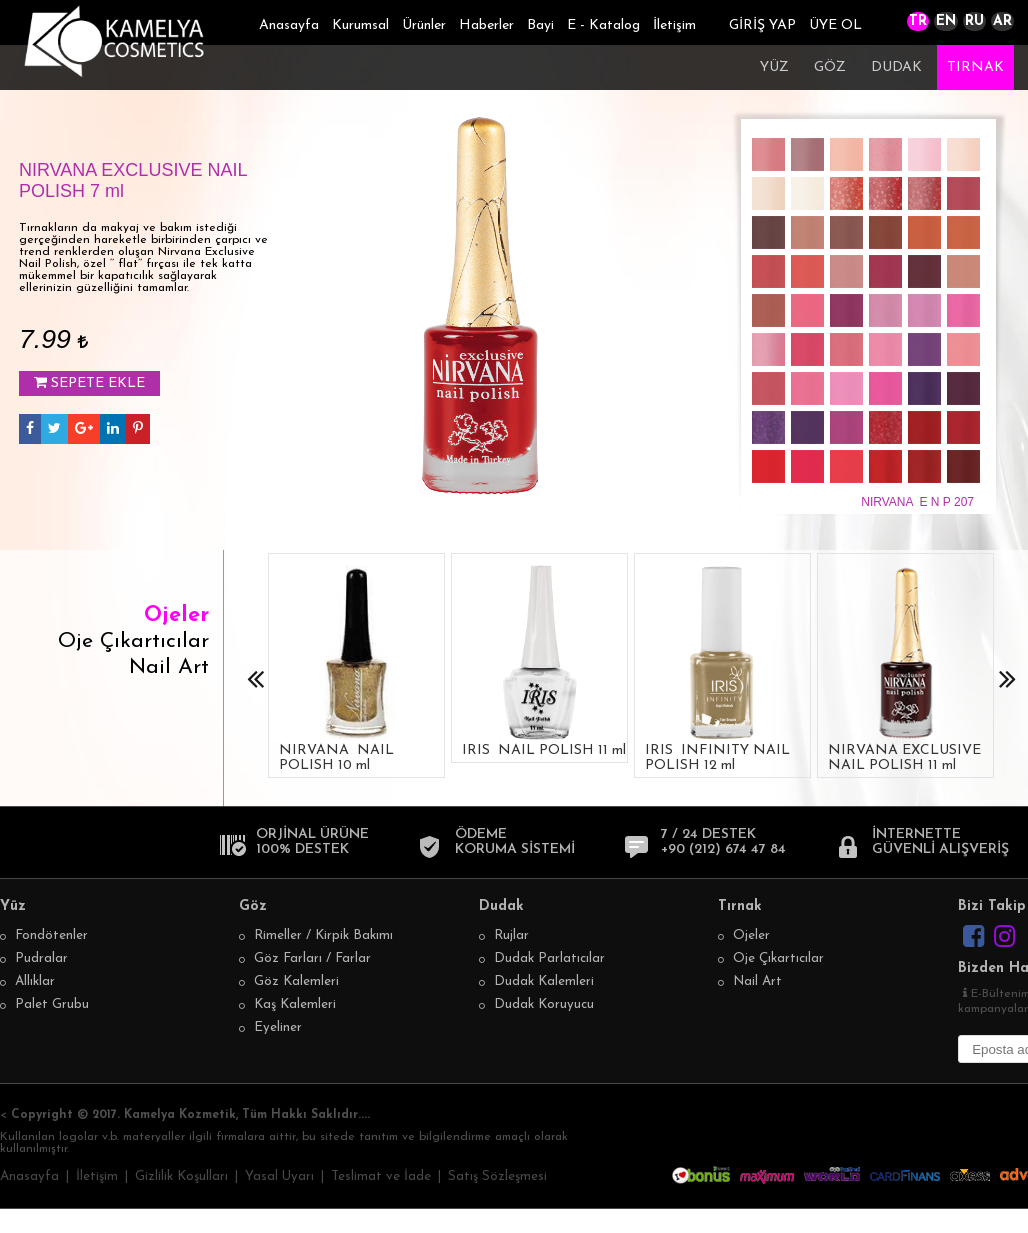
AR (1002, 21)
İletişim (674, 25)
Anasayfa (289, 25)
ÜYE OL (835, 25)
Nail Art (169, 667)
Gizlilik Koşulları (181, 1176)
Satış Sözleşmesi (497, 1176)
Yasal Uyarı (279, 1176)
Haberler (486, 25)
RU (974, 21)
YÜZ (774, 67)
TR (918, 21)
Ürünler (424, 25)
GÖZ (830, 67)
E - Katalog (603, 25)
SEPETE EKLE (89, 383)
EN (946, 21)
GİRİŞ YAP (762, 25)
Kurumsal (360, 25)
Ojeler (176, 615)
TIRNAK (975, 67)
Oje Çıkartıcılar (133, 641)
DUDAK (896, 67)
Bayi (540, 25)
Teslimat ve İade (381, 1176)
